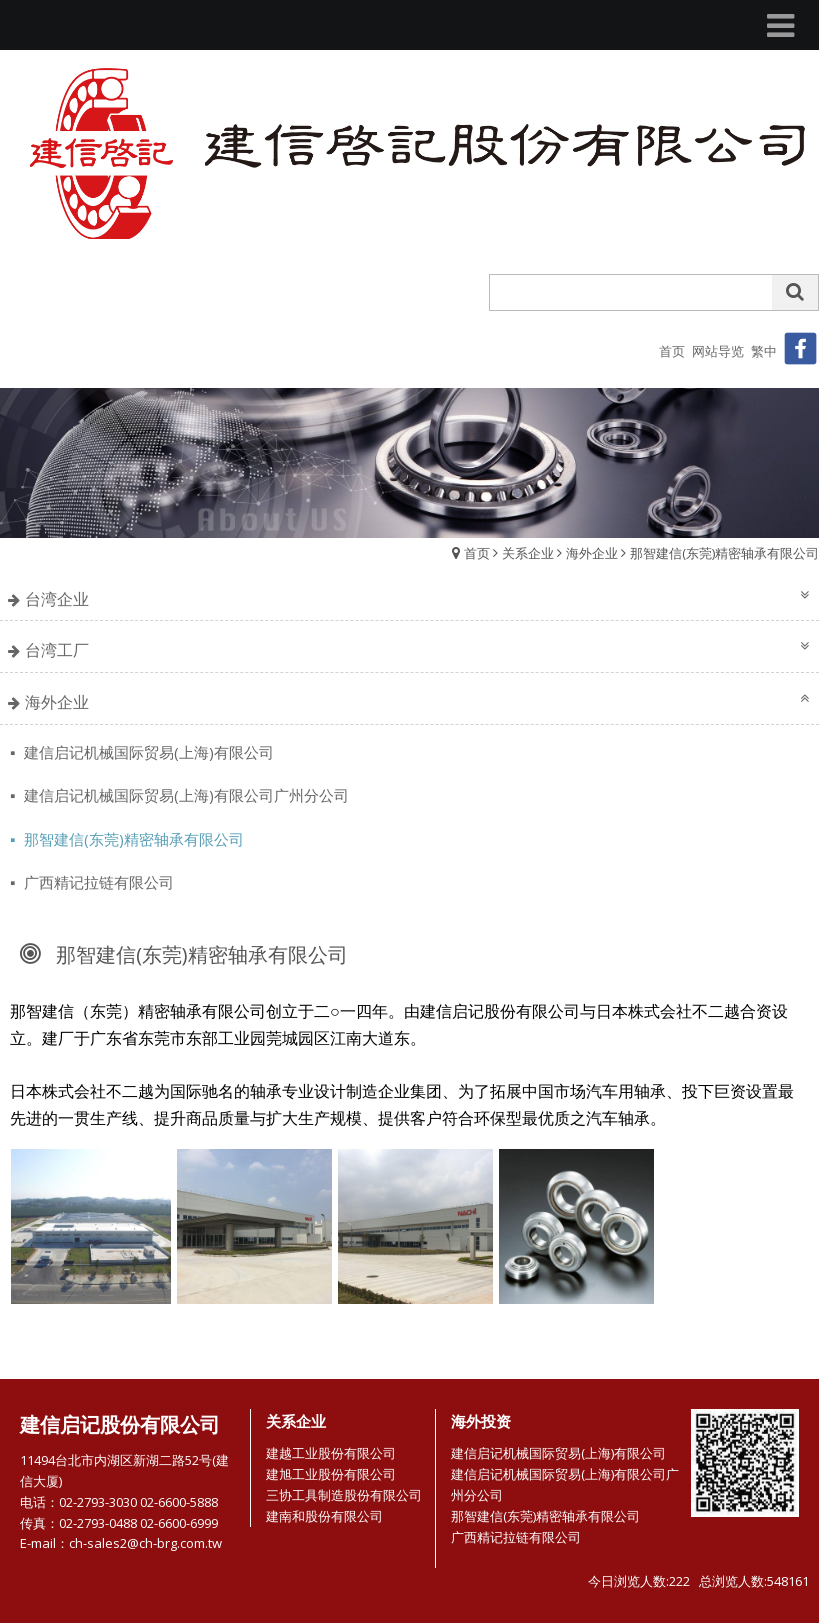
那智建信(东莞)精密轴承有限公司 (724, 553)
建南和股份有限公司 (324, 1516)
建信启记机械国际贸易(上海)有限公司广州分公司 (184, 795)
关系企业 (528, 553)
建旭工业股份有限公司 (331, 1474)
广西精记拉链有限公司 (97, 882)
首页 (477, 553)
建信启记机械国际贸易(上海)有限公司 (147, 752)
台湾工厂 (57, 650)
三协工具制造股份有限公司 (344, 1495)
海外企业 (592, 553)
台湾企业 (57, 599)
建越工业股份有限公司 (331, 1453)
